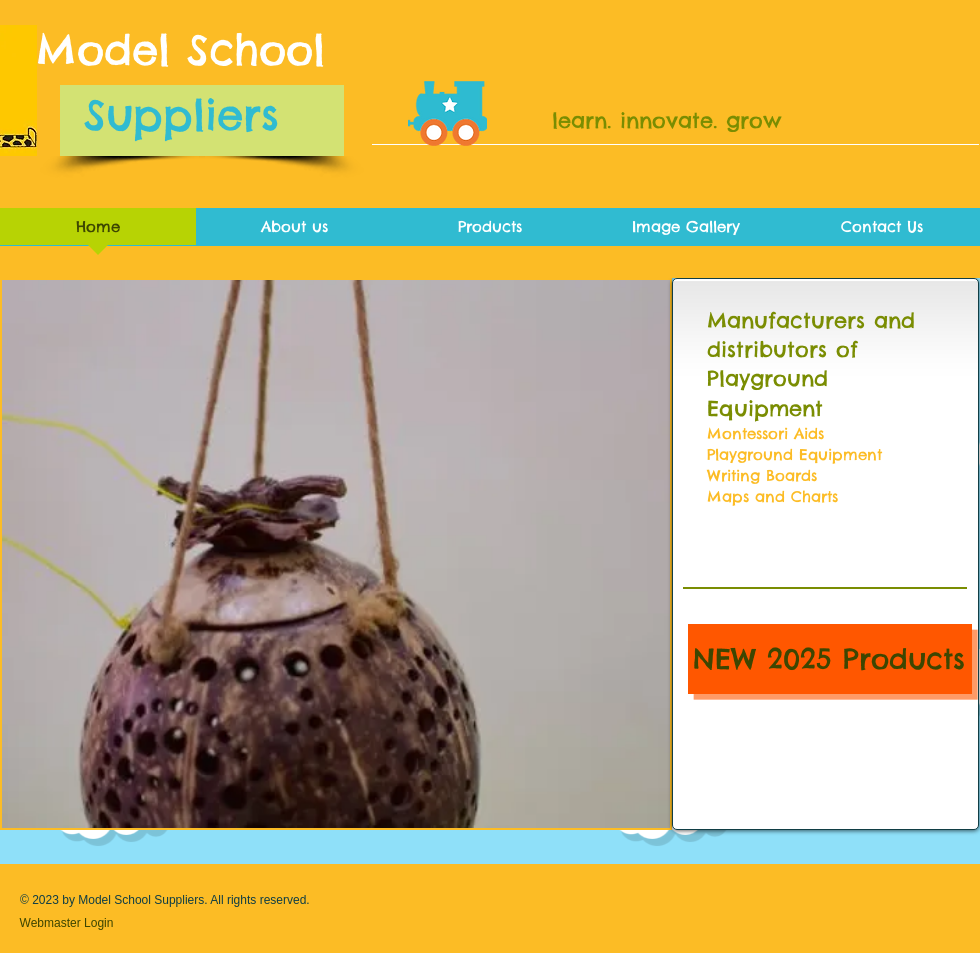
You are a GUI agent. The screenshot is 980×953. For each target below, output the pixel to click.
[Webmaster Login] (66, 923)
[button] (336, 554)
